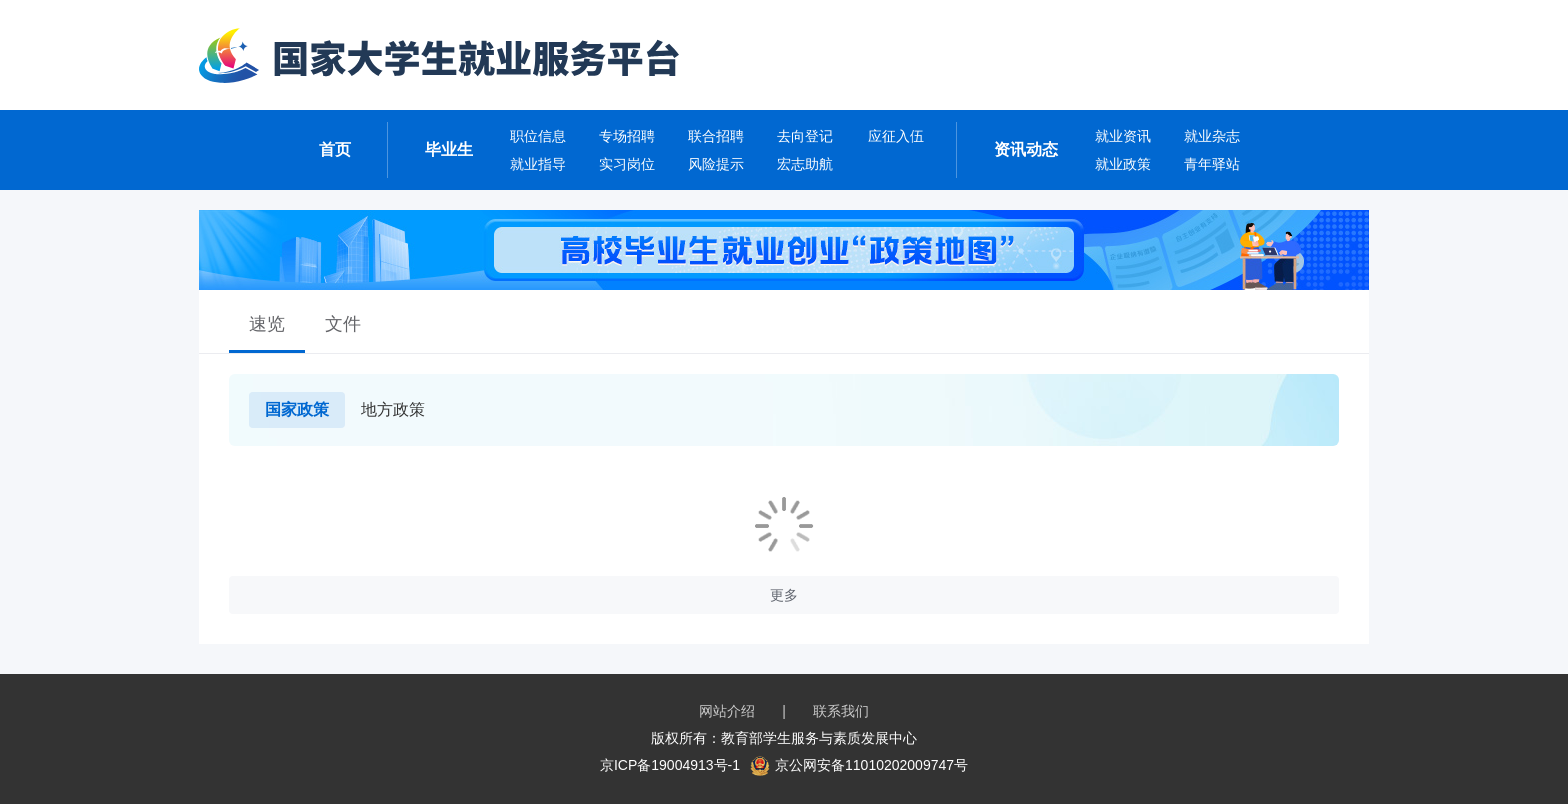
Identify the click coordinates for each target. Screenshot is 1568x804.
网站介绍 (727, 711)
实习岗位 (627, 164)
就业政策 (1123, 164)
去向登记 (805, 136)
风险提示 (716, 164)
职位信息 (538, 136)
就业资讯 (1123, 136)
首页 (335, 149)
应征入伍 (896, 136)
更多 (784, 595)
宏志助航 (805, 164)
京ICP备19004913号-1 (670, 765)
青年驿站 (1212, 164)
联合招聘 (716, 136)
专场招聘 (627, 136)
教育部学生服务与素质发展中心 (819, 738)
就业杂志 (1212, 136)
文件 (343, 324)
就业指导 (538, 164)
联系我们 (841, 711)
